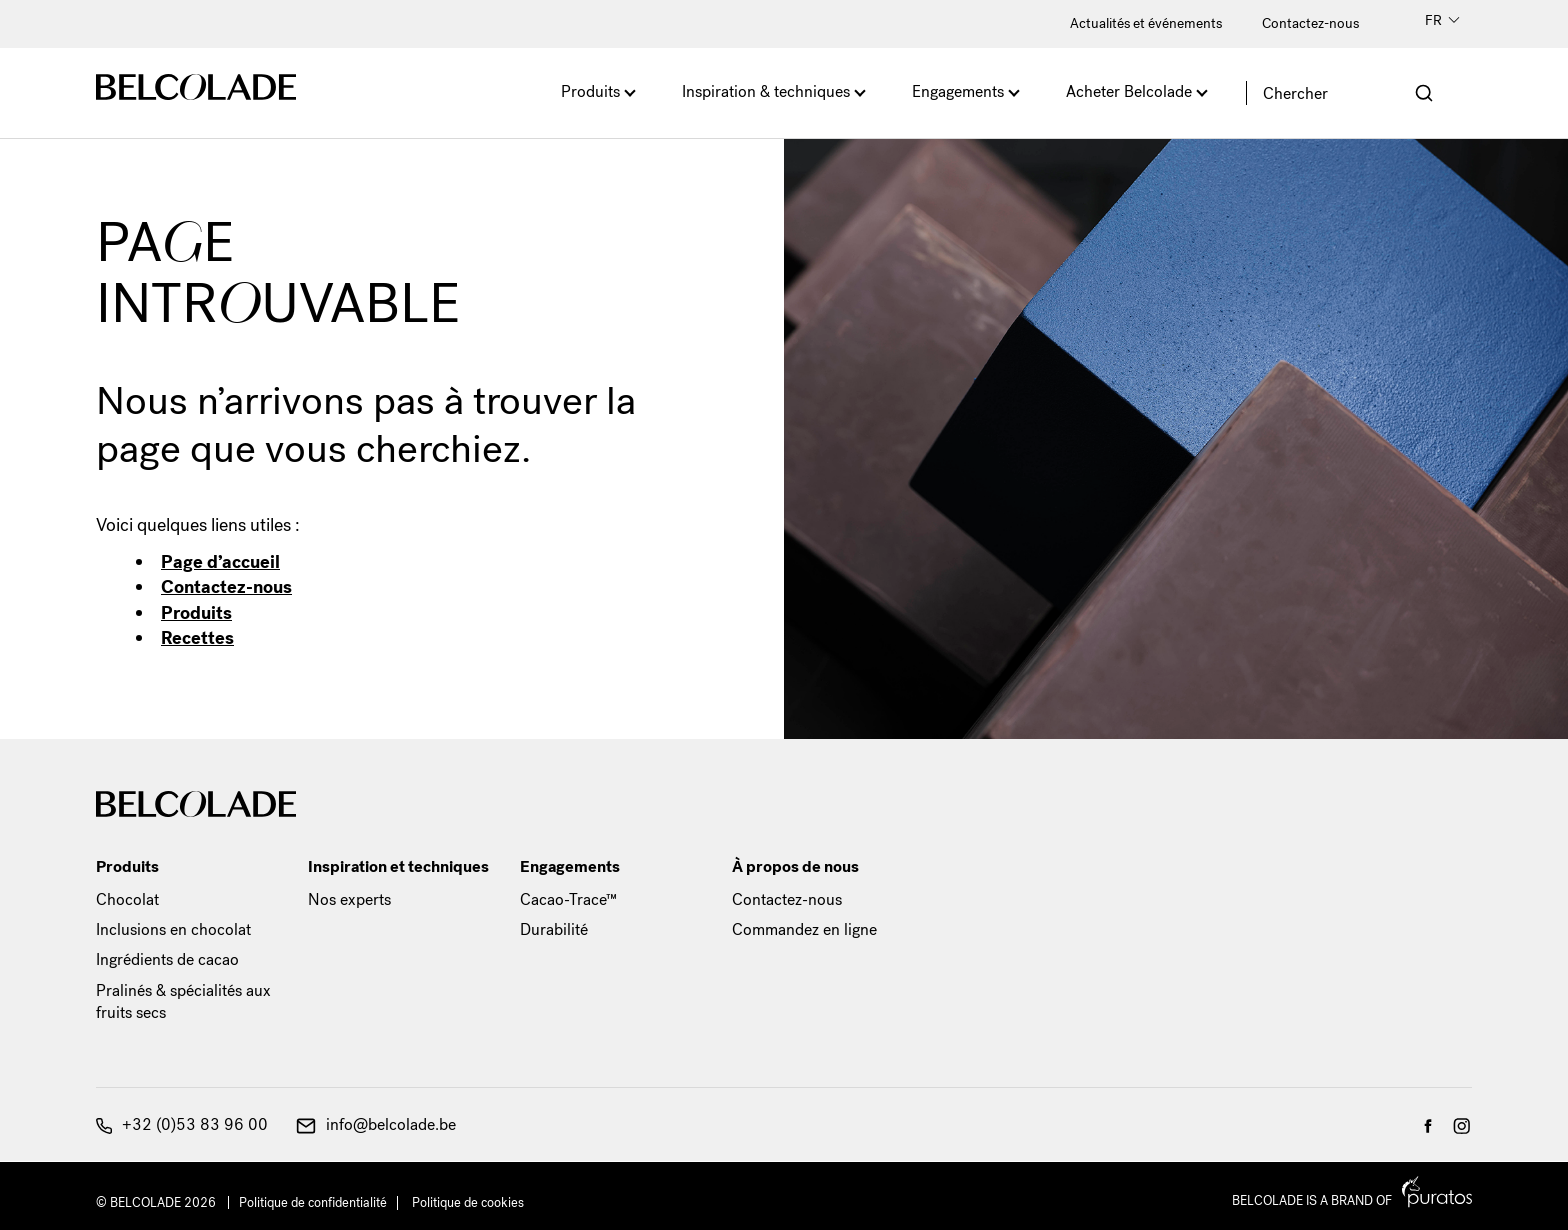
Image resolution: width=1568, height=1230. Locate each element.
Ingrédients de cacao (167, 959)
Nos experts (349, 899)
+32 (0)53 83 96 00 (182, 1124)
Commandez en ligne (804, 929)
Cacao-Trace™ (568, 899)
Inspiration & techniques (766, 91)
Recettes (197, 638)
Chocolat (127, 899)
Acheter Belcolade (1129, 91)
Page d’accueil (220, 562)
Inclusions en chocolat (173, 929)
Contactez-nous (1310, 23)
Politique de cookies (468, 1202)
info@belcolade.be (376, 1124)
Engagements (958, 91)
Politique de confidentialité (313, 1202)
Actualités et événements (1146, 23)
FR (1442, 20)
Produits (590, 91)
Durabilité (554, 929)
